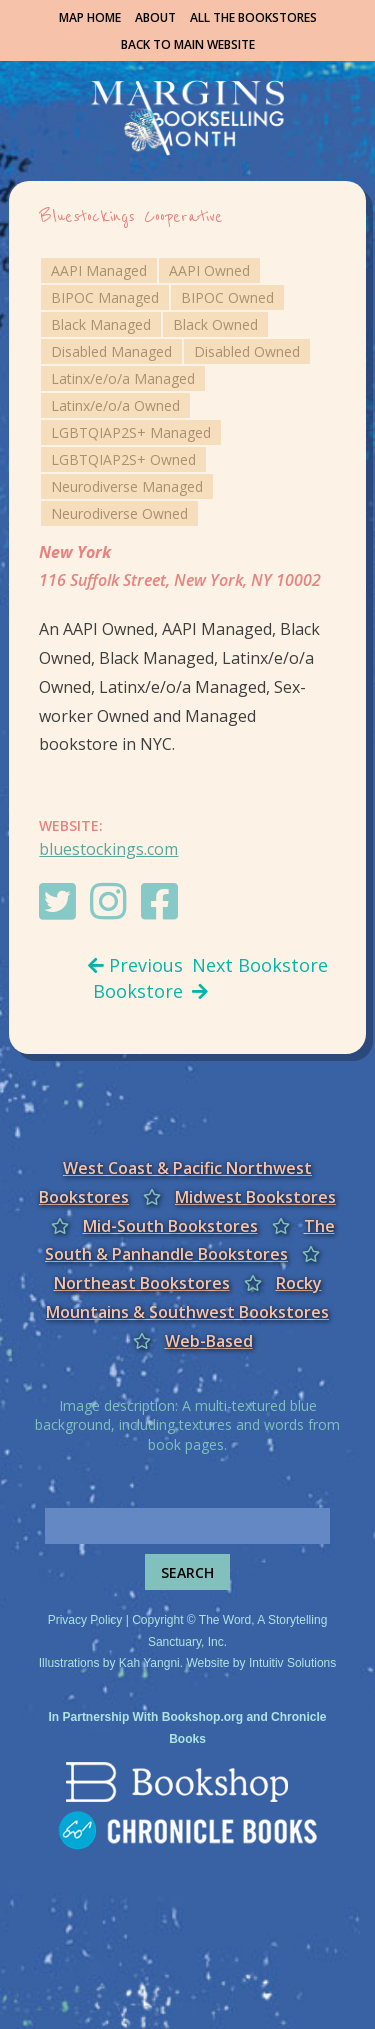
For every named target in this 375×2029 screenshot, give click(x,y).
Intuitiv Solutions (292, 1663)
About (155, 17)
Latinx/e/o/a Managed (123, 378)
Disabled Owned (247, 351)
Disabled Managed (111, 351)
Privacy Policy (85, 1620)
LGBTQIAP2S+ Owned (123, 459)
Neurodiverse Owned (119, 513)
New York (75, 552)
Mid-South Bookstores (170, 1226)
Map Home (90, 17)
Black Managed (101, 324)
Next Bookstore (260, 976)
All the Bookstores (253, 17)
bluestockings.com (108, 849)
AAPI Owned (209, 270)
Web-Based (209, 1341)
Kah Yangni (149, 1663)
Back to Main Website (188, 44)
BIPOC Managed (105, 297)
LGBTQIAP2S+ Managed (131, 432)
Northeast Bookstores (142, 1283)
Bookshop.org (202, 1717)
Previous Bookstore (135, 978)
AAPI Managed (99, 270)
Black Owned (215, 324)
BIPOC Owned (227, 297)
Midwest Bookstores (255, 1197)
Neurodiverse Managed (127, 486)
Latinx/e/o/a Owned (115, 405)
